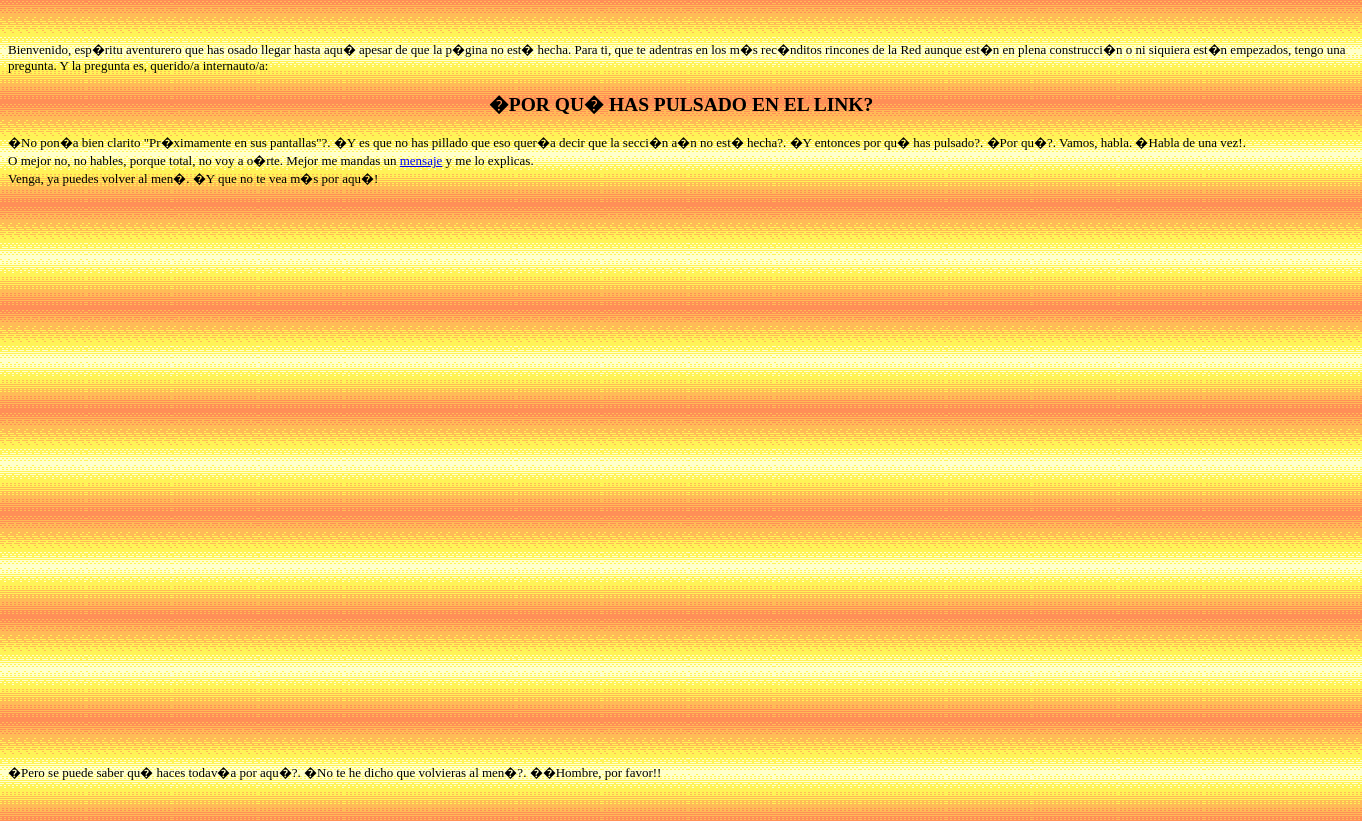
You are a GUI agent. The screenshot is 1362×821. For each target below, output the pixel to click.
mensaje (421, 160)
